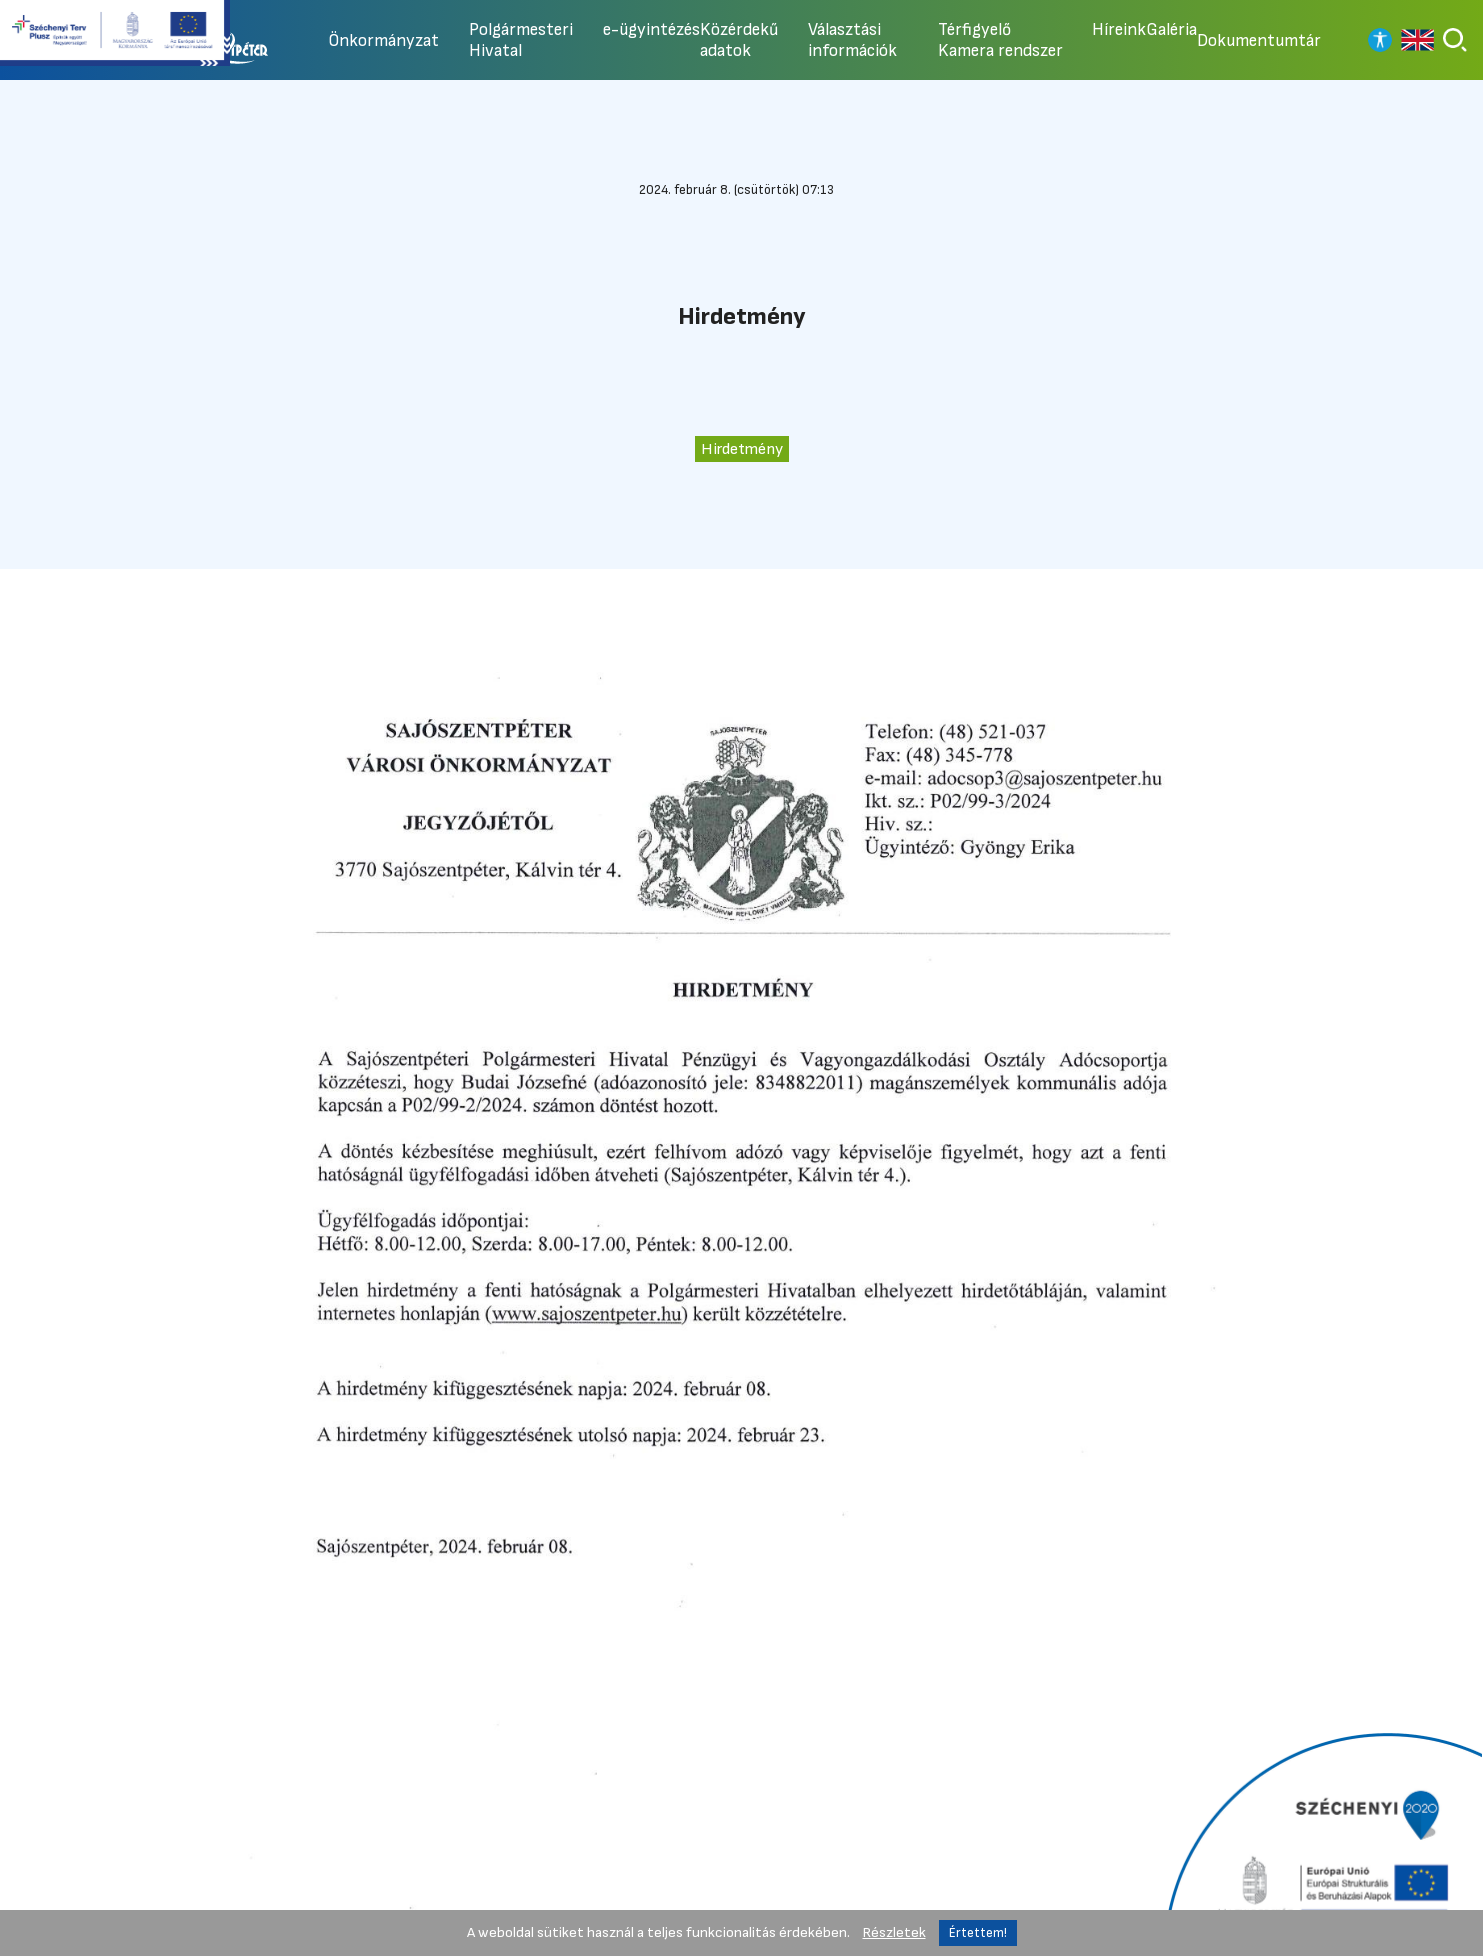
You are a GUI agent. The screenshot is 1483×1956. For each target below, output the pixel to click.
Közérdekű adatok (739, 40)
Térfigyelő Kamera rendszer (1000, 40)
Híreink (1119, 29)
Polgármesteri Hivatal (521, 40)
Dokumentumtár (1259, 40)
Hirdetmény (742, 449)
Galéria (1171, 29)
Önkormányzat (383, 40)
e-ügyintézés (651, 29)
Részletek (894, 1932)
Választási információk (852, 40)
